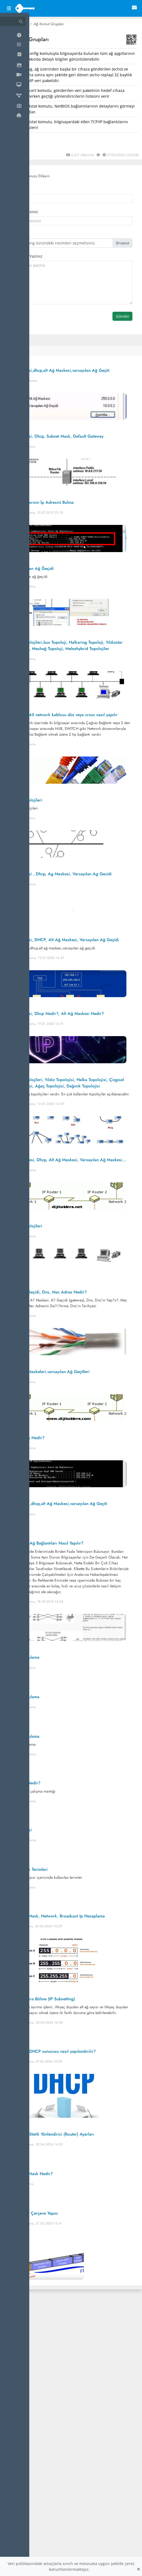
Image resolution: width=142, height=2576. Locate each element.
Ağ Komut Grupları (48, 24)
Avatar (15, 234)
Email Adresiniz (24, 211)
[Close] (138, 2569)
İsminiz (16, 189)
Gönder (122, 316)
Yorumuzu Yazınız (26, 256)
